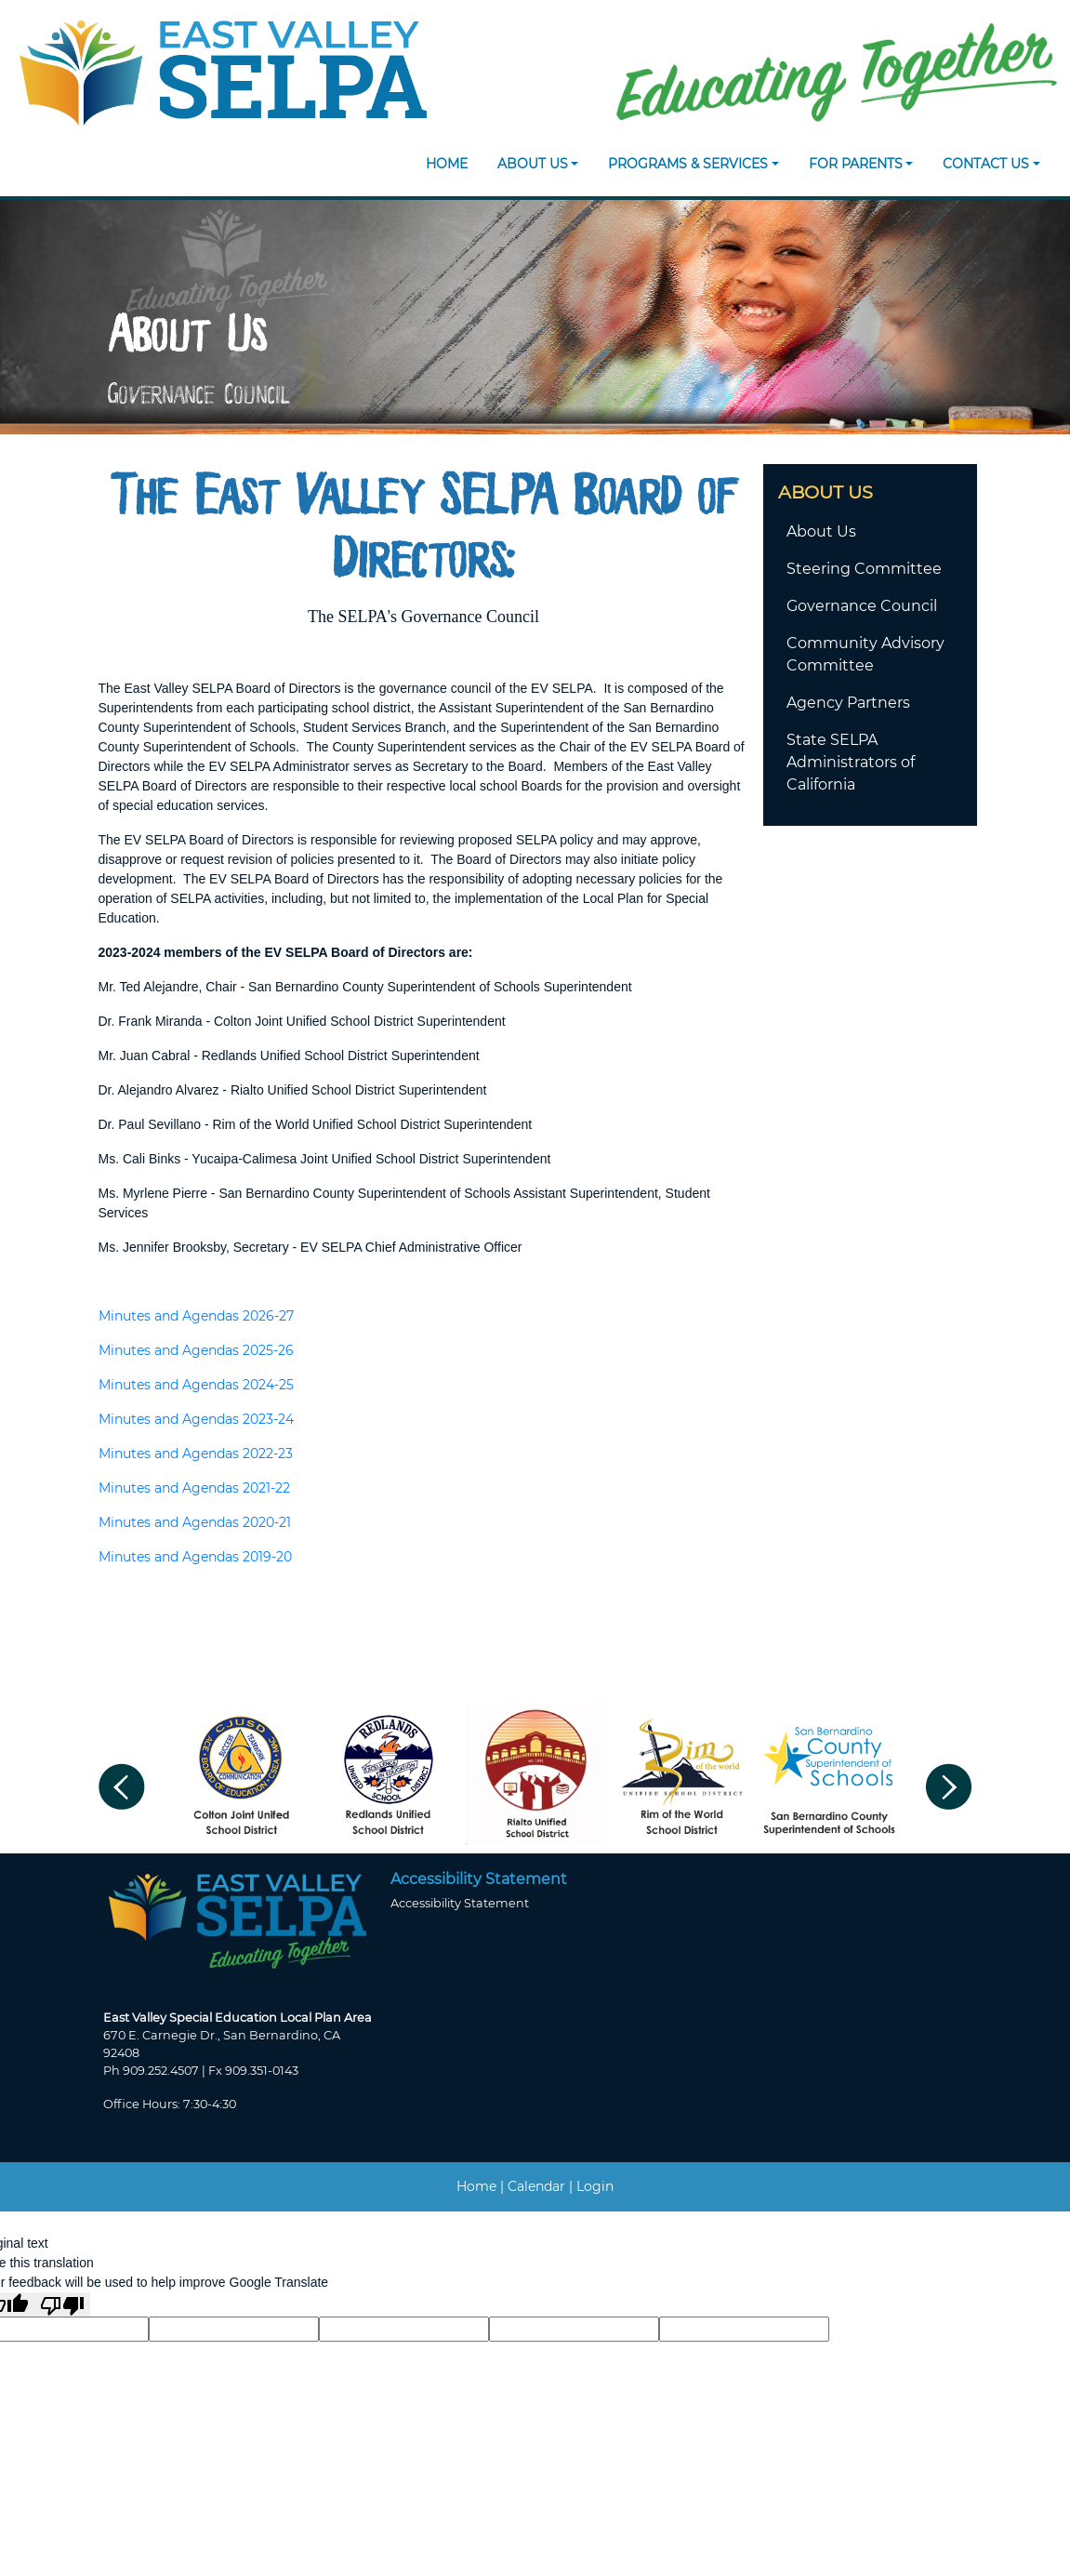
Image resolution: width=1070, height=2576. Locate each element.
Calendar (536, 2186)
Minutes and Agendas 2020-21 (195, 1522)
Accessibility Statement (459, 1903)
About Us (821, 531)
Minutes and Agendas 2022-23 (196, 1453)
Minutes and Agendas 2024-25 (196, 1384)
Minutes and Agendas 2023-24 (196, 1419)
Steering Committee (864, 569)
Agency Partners (848, 702)
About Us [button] (532, 163)
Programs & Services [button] (688, 163)
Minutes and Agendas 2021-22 (194, 1488)
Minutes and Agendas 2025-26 (196, 1350)
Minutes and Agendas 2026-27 (196, 1316)
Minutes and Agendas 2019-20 (195, 1556)
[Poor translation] (62, 2304)
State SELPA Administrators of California (850, 762)
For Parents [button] (856, 163)
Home (447, 163)
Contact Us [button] (986, 163)
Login (595, 2186)
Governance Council (861, 606)
